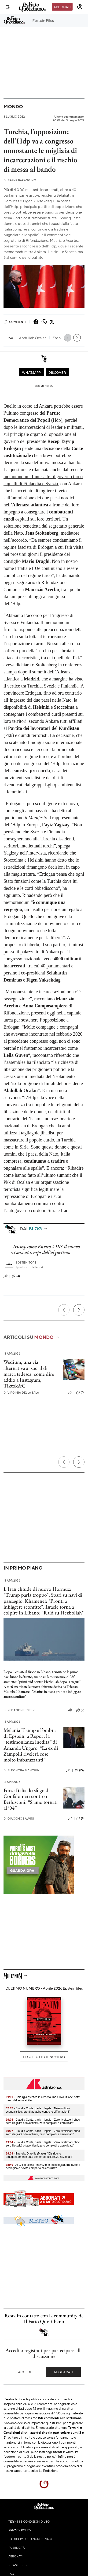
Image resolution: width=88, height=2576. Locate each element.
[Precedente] (64, 1310)
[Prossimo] (78, 1310)
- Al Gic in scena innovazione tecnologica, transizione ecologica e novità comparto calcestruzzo (43, 2166)
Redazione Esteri (20, 1710)
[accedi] (79, 6)
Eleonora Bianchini (22, 1770)
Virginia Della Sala (21, 1392)
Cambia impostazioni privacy (30, 2539)
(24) (79, 1770)
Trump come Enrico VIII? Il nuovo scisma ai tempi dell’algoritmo (45, 1249)
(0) (80, 1393)
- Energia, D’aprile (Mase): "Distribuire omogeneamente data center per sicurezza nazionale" (39, 2155)
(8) (80, 1819)
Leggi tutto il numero (44, 2057)
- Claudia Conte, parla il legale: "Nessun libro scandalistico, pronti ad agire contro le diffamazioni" (38, 2110)
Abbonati (62, 7)
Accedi (24, 2372)
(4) (16, 1276)
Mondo (13, 106)
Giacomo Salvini (19, 1818)
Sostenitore (26, 1262)
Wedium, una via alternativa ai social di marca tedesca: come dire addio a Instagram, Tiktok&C (29, 1374)
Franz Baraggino (20, 180)
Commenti (15, 322)
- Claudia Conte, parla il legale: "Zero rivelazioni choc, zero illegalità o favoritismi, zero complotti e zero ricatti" (43, 2121)
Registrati (63, 2372)
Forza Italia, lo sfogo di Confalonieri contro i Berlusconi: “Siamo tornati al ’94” (31, 1799)
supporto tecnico (26, 2470)
